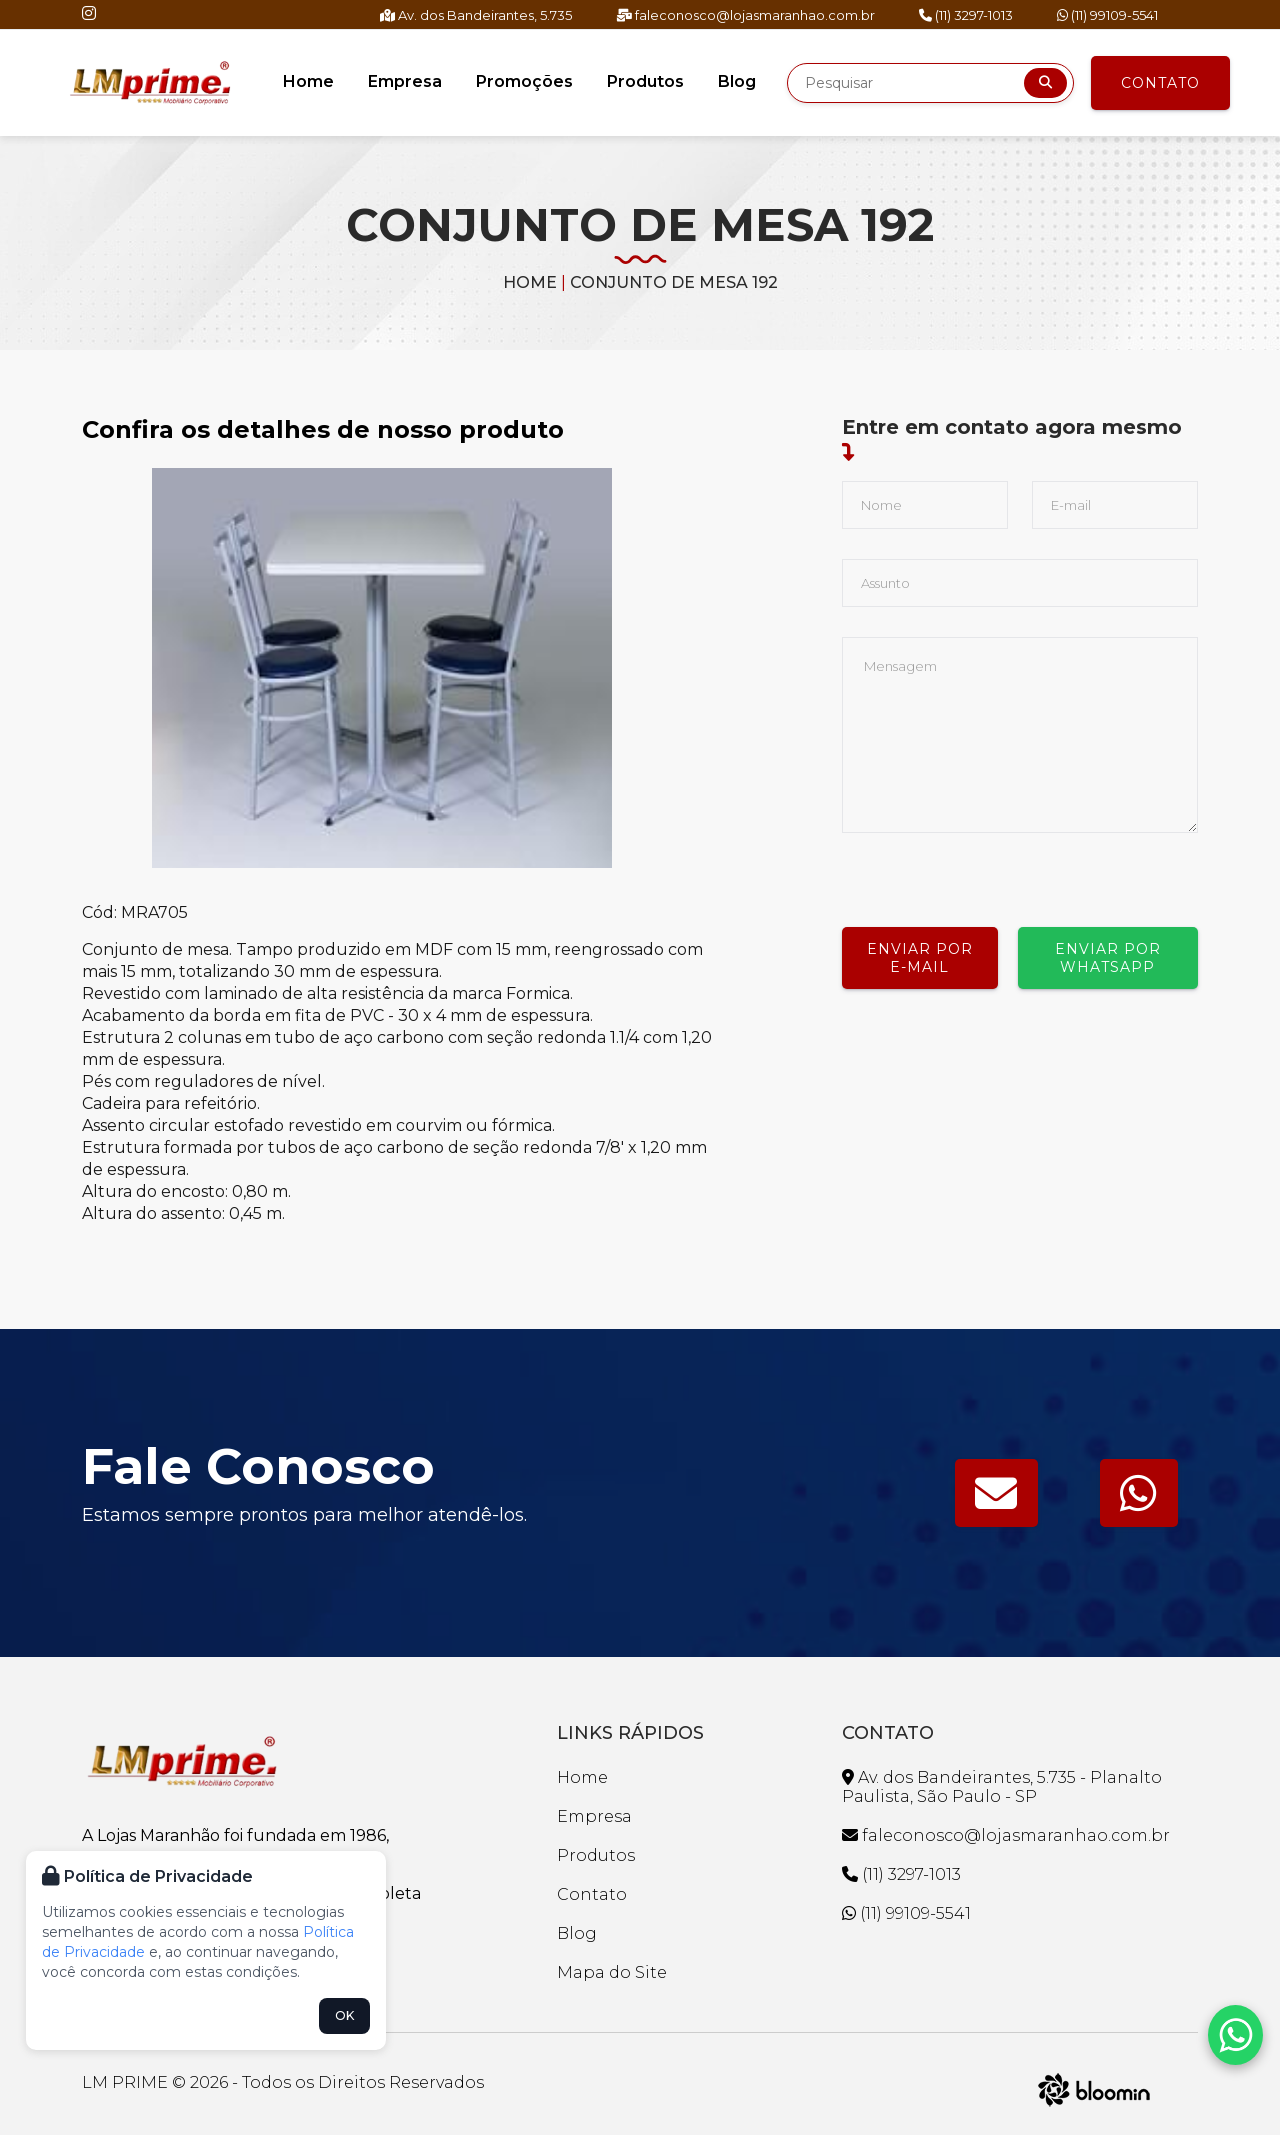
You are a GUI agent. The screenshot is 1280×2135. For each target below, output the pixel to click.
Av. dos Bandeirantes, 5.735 (476, 15)
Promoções (524, 81)
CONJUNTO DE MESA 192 (674, 282)
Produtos (645, 81)
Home (308, 81)
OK (344, 2015)
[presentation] (994, 872)
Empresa (405, 81)
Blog (737, 81)
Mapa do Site (612, 1972)
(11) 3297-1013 (966, 15)
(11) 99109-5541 (1107, 15)
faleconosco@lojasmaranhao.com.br (745, 15)
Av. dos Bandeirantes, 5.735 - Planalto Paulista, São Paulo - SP (1002, 1787)
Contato (1160, 83)
